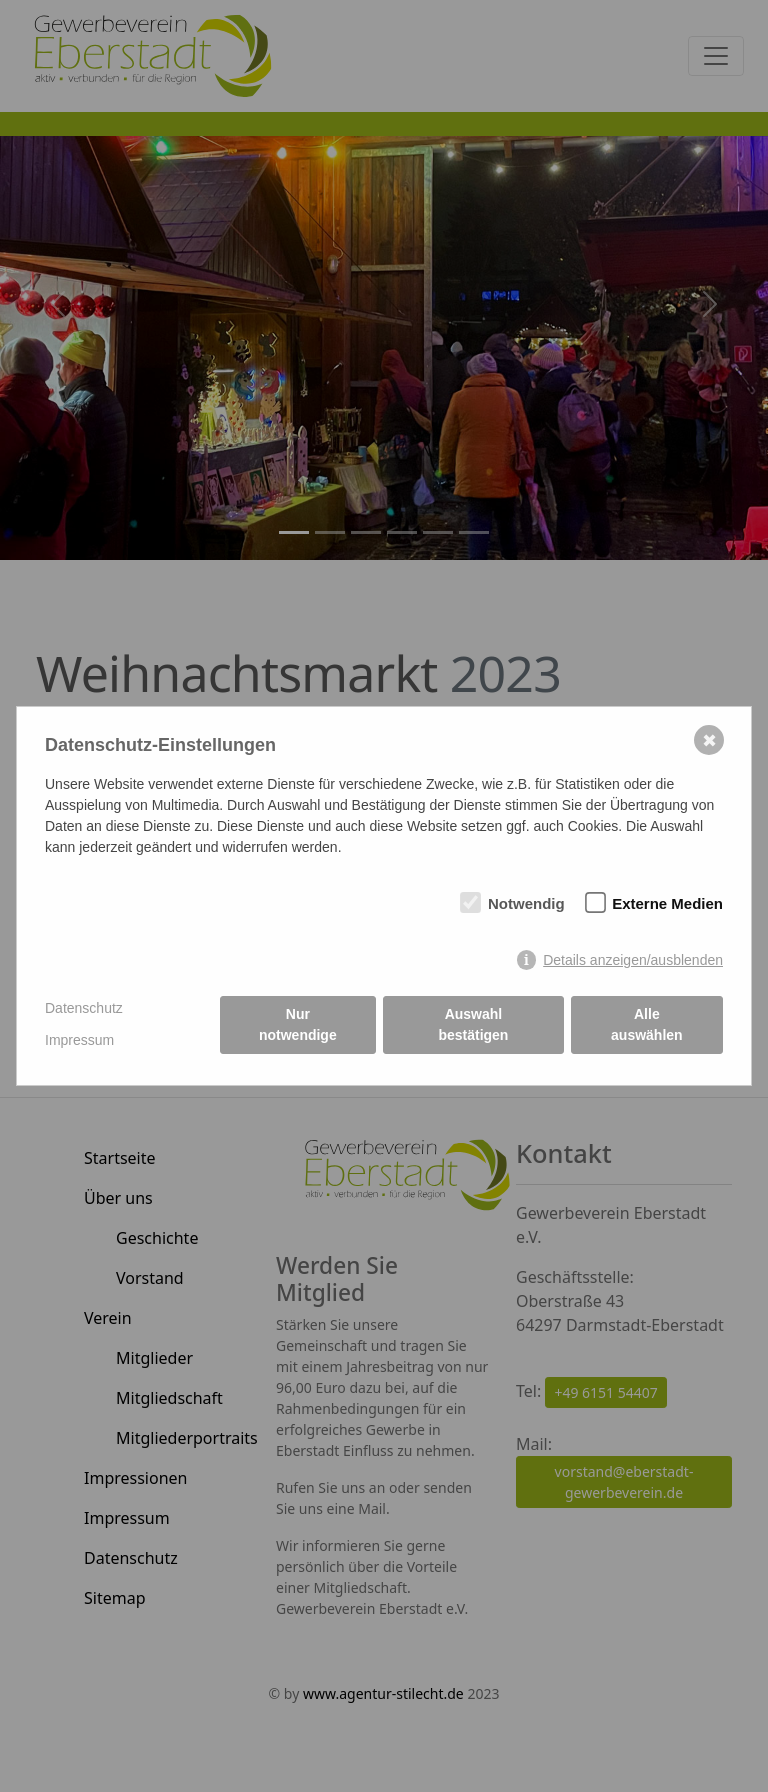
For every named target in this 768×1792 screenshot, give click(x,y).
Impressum (79, 1040)
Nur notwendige (298, 1024)
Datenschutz (84, 1008)
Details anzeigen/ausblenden (633, 960)
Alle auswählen (647, 1024)
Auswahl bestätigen (473, 1024)
